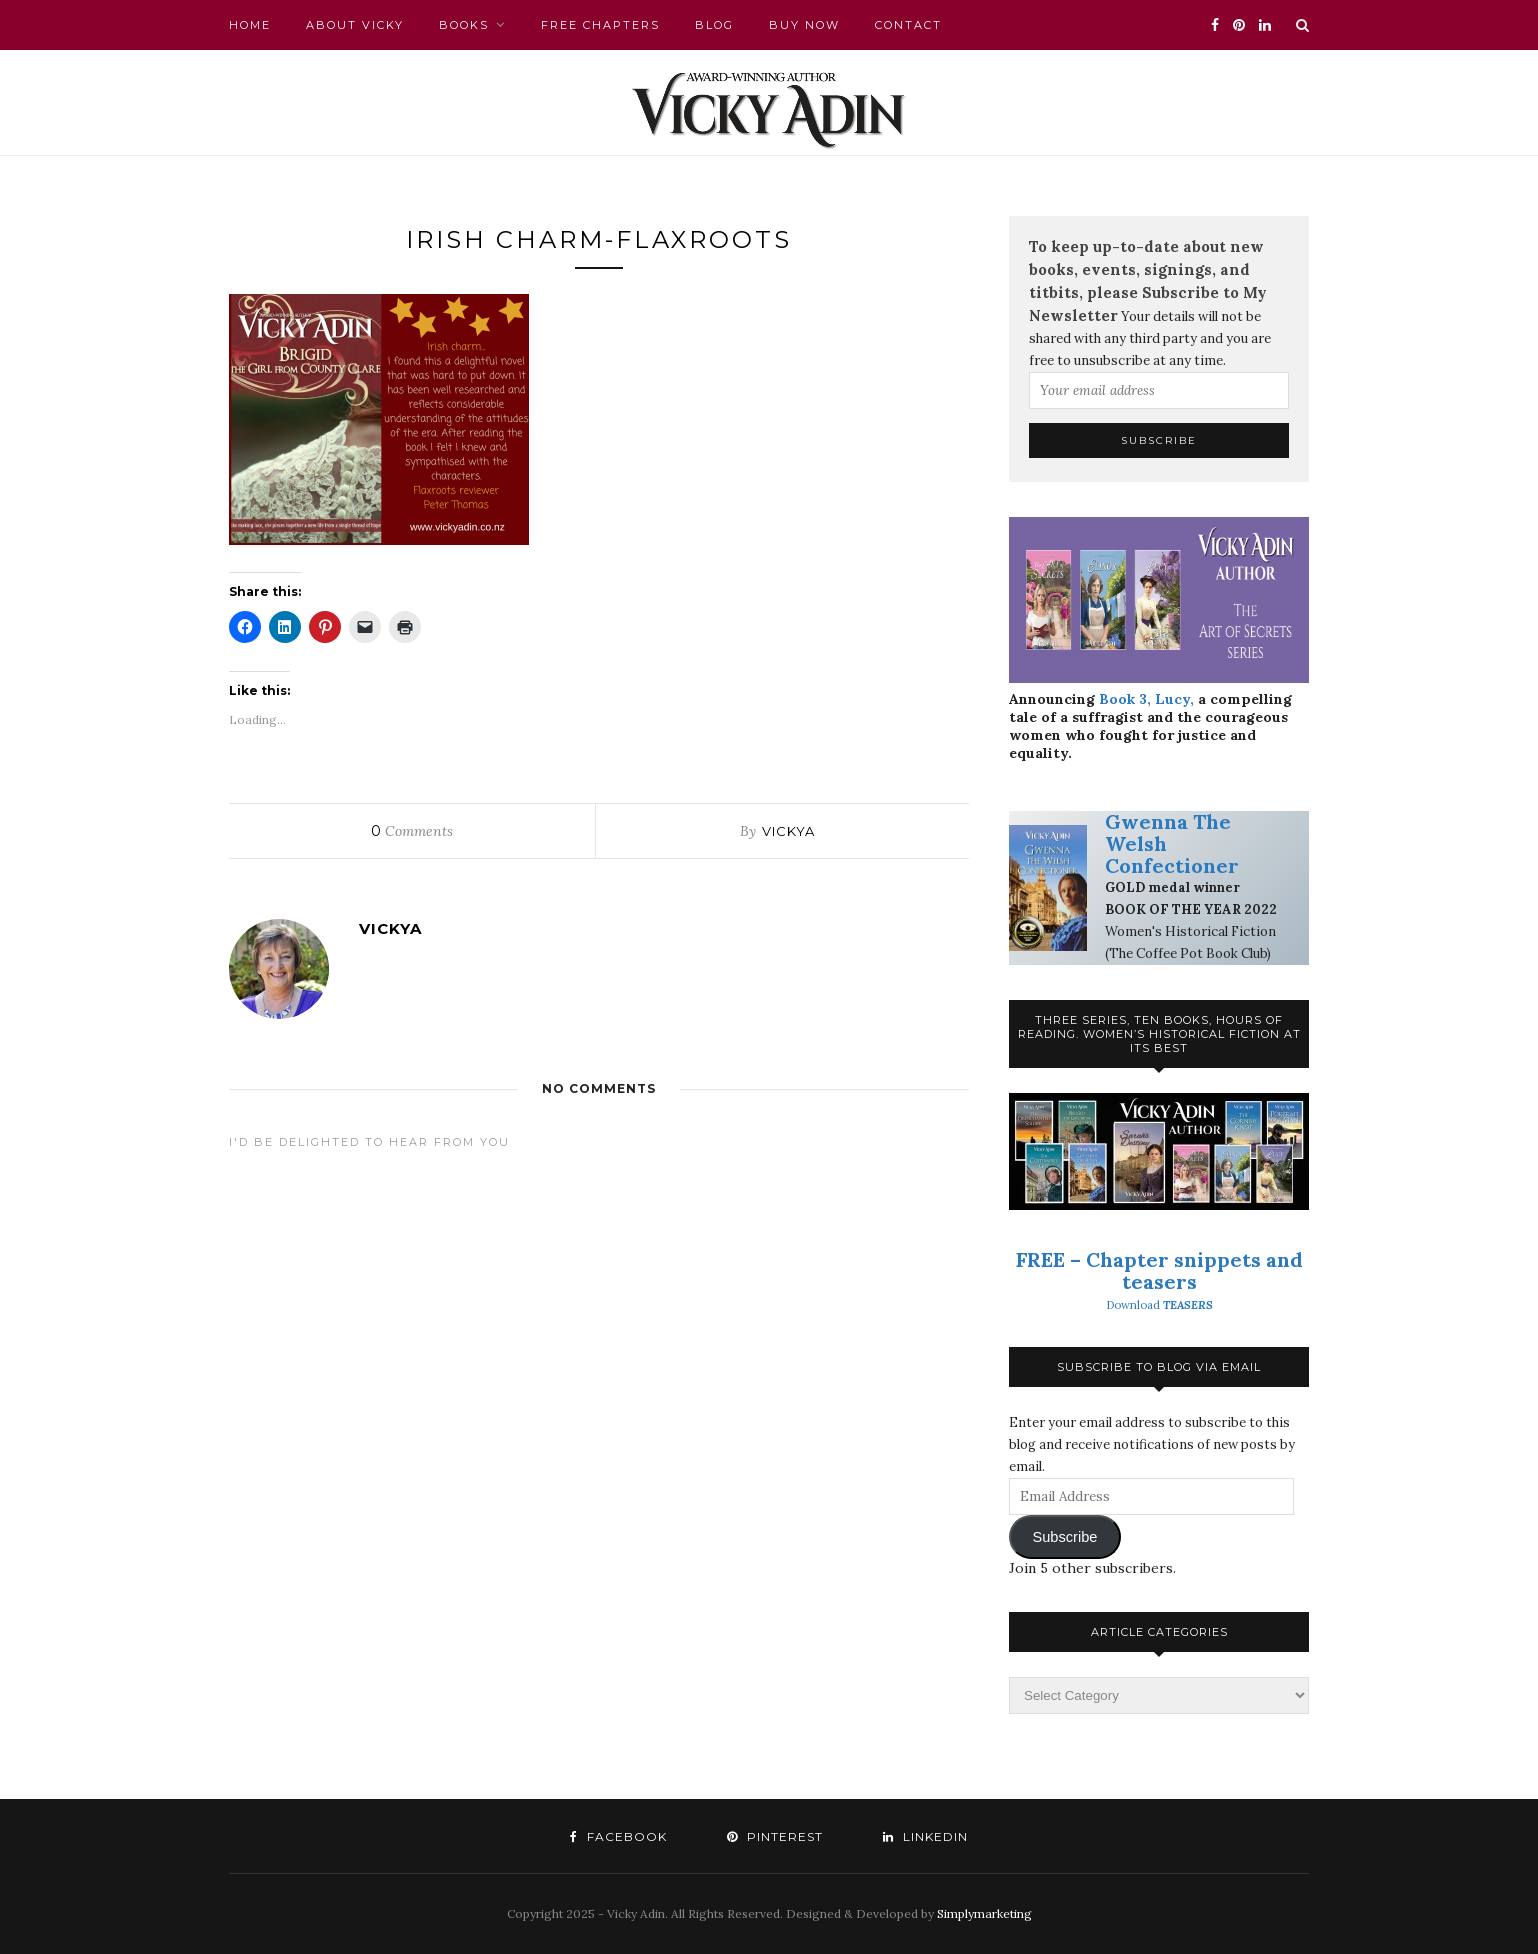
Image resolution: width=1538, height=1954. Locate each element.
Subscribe (1064, 1537)
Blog (714, 25)
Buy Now (804, 25)
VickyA (788, 831)
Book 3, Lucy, (1146, 699)
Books (464, 25)
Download (1159, 1305)
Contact (908, 25)
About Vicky (355, 25)
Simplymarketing (984, 1913)
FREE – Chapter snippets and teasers (1159, 1270)
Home (250, 25)
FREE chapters (600, 25)
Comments (412, 831)
